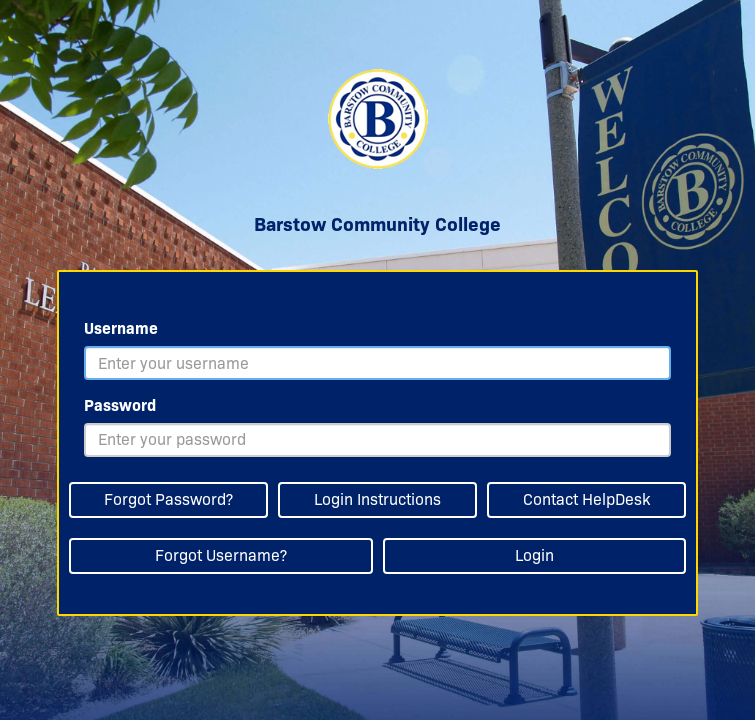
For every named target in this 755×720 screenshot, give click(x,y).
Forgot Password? (168, 499)
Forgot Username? (221, 555)
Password (120, 405)
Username (121, 328)
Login (534, 555)
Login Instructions (377, 499)
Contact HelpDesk (586, 499)
